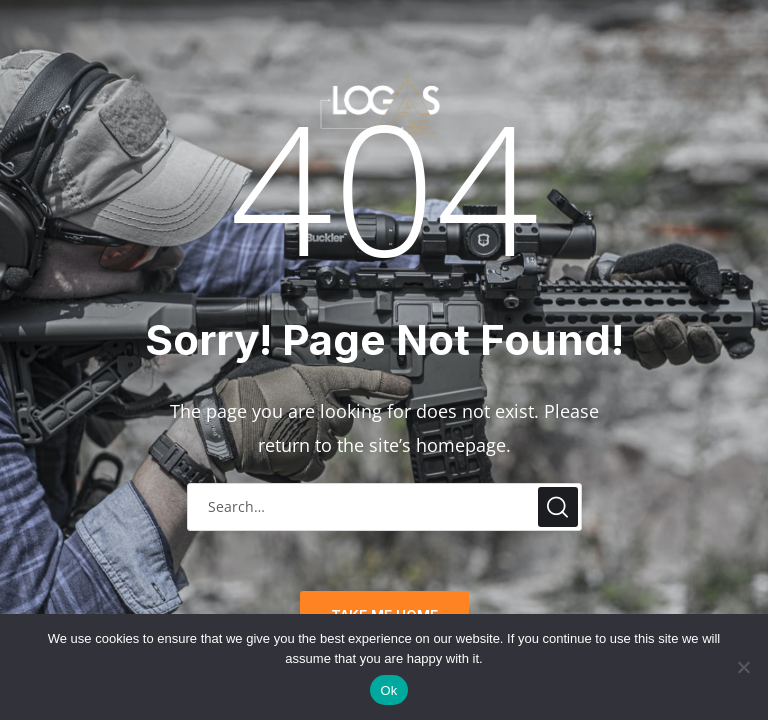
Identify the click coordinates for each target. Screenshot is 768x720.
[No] (743, 667)
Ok (388, 690)
